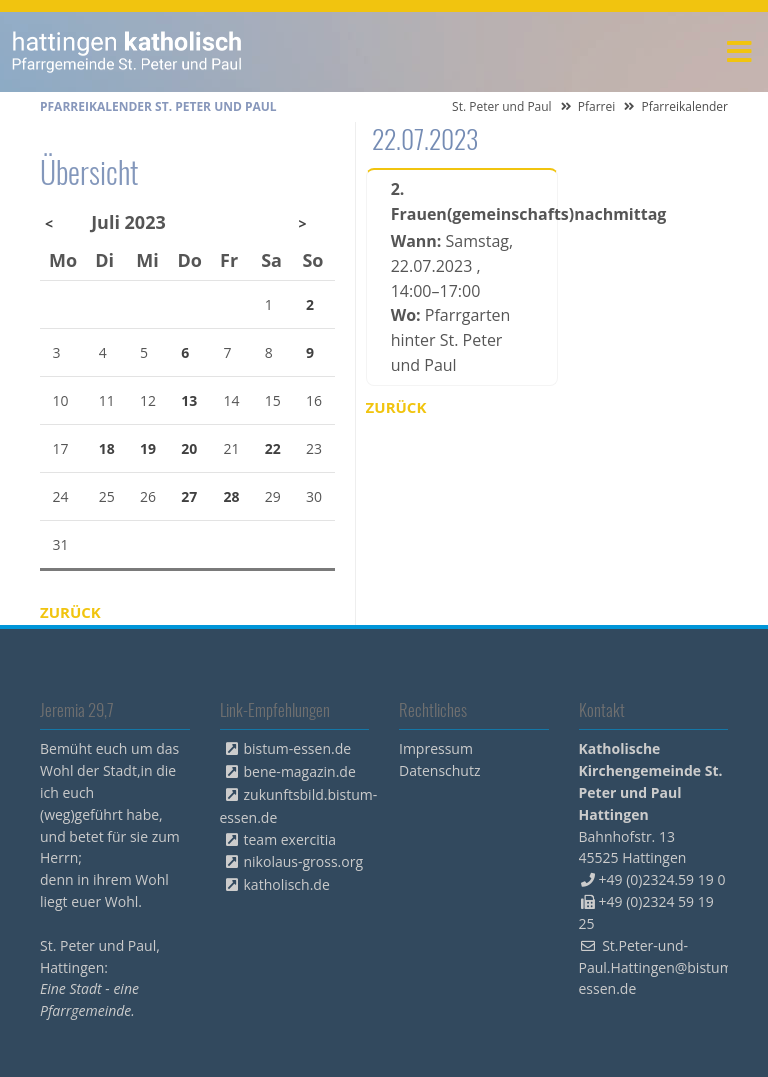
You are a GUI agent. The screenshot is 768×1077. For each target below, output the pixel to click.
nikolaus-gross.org (304, 861)
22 (273, 448)
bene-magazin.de (300, 771)
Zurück (396, 407)
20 (189, 448)
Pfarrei (597, 106)
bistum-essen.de (298, 748)
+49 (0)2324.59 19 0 (662, 879)
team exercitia (290, 839)
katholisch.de (287, 884)
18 (107, 448)
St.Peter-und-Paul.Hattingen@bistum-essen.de (658, 967)
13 (189, 400)
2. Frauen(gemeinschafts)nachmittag (462, 201)
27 (189, 496)
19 (148, 448)
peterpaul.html (127, 52)
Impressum (436, 748)
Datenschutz (439, 770)
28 (232, 496)
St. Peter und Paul (502, 106)
